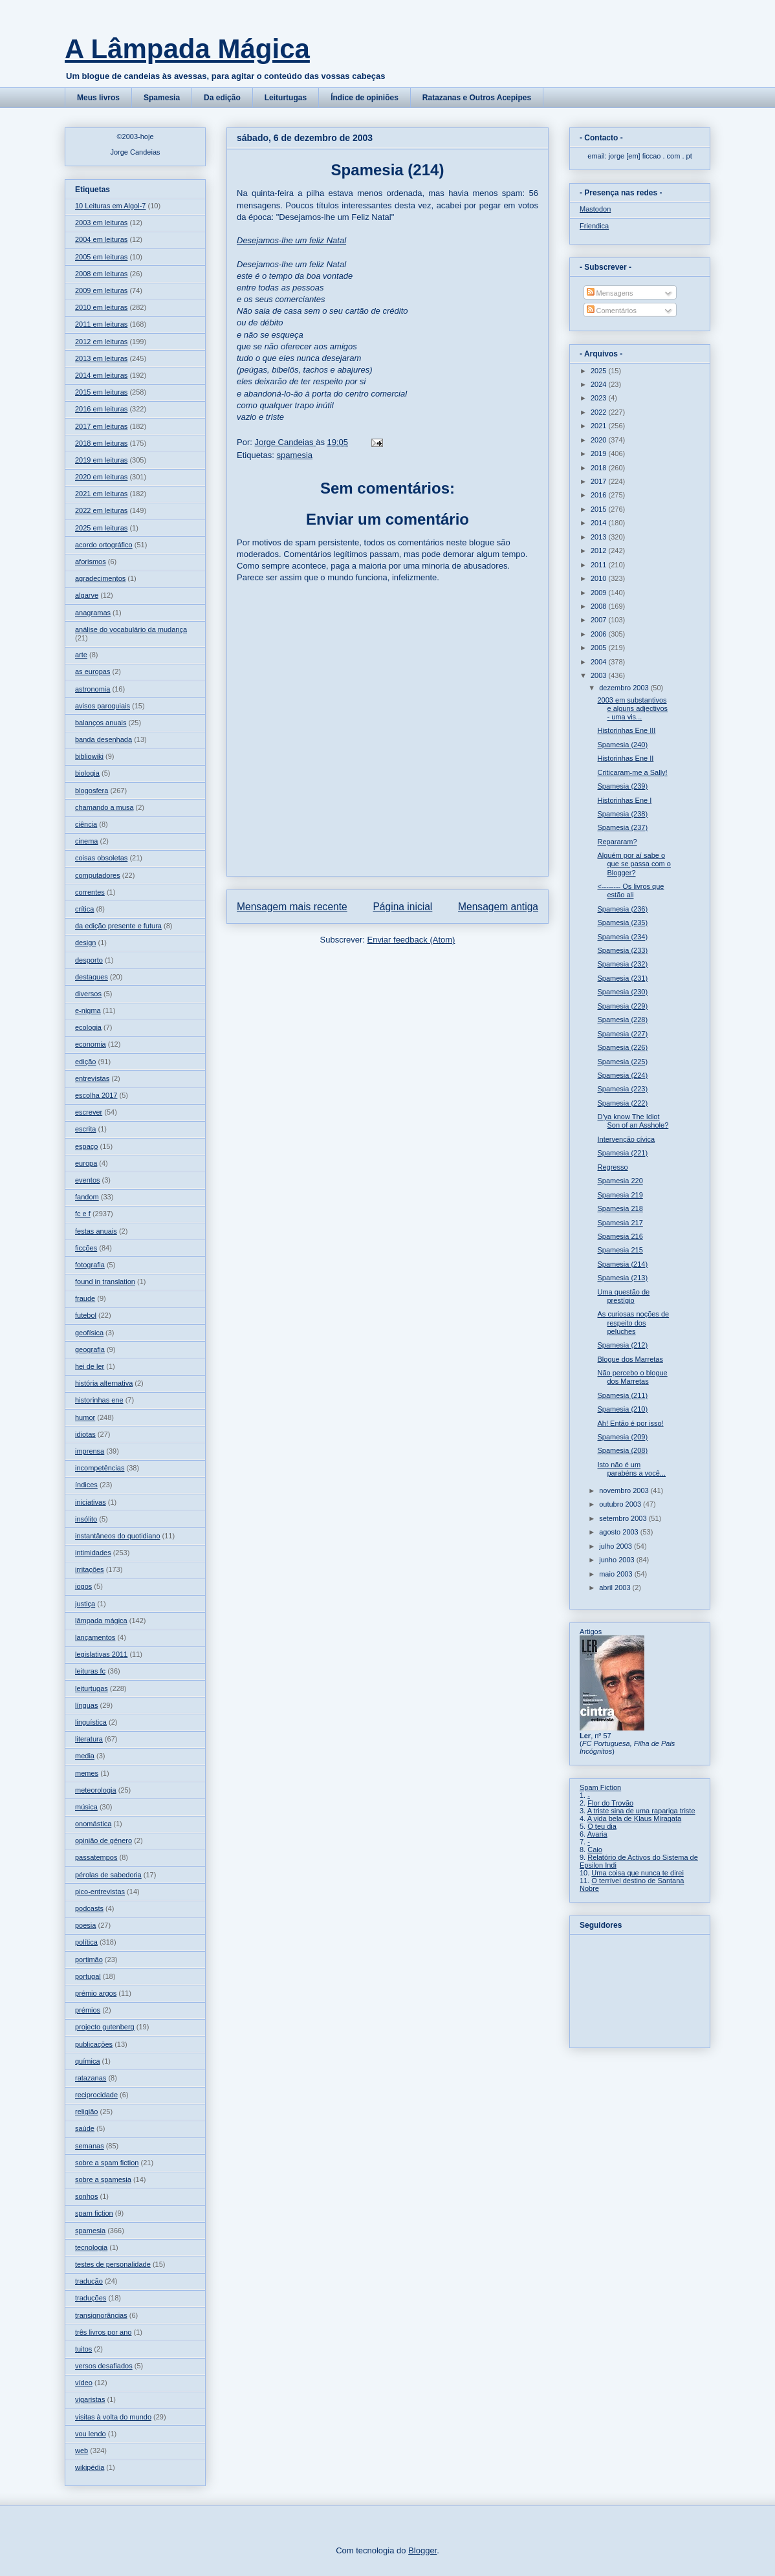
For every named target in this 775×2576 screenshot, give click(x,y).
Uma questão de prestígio (623, 1296)
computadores (97, 875)
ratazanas (90, 2078)
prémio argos (95, 1993)
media (84, 1756)
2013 (600, 537)
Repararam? (617, 842)
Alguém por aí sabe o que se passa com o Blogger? (633, 863)
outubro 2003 (621, 1504)
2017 (600, 481)
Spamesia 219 (619, 1195)
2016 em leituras (101, 409)
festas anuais (96, 1231)
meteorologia (95, 1790)
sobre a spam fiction (106, 2163)
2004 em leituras (101, 239)
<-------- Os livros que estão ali (630, 890)
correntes (90, 892)
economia (90, 1044)
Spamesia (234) (622, 937)
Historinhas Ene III (626, 730)
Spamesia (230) (622, 992)
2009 (600, 592)
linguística (91, 1722)
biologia (87, 773)
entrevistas (92, 1078)
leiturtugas (91, 1688)
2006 (600, 634)
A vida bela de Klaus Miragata (634, 1818)
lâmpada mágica (101, 1620)
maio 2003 (616, 1574)
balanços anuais (101, 722)
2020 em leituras (101, 477)
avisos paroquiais (102, 706)
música (86, 1807)
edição (85, 1061)
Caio (594, 1849)
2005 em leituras (101, 257)
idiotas (85, 1434)
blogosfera (91, 790)
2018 (600, 468)
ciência (86, 824)
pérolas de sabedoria (108, 1875)
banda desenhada (103, 739)
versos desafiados (104, 2366)
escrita (85, 1129)
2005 (600, 647)
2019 (600, 453)
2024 (600, 384)
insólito (86, 1519)
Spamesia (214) (622, 1264)
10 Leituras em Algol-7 (110, 206)
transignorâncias (101, 2315)
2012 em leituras (101, 341)
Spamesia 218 (619, 1208)
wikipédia (89, 2467)
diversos (88, 994)
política (86, 1942)
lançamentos (95, 1637)
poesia (85, 1925)
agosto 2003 (619, 1532)
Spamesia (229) (622, 1006)
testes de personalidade (113, 2264)
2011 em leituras (101, 324)
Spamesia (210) (622, 1409)
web (81, 2450)
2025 (600, 371)
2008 (600, 606)
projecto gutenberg (105, 2027)
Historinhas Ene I (624, 800)
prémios (87, 2010)
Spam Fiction (600, 1787)
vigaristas (90, 2399)
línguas (86, 1705)
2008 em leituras (101, 274)
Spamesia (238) (622, 814)
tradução (89, 2281)
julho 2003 (616, 1546)
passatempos (96, 1857)
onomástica (93, 1824)
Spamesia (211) (622, 1395)
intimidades (93, 1552)
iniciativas (90, 1502)
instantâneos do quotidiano (117, 1536)
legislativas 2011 (101, 1654)
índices (86, 1485)
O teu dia (602, 1826)
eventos (87, 1180)
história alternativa (104, 1383)
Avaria (597, 1834)
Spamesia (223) (622, 1089)
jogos (83, 1586)
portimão (89, 1959)
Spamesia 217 (619, 1223)
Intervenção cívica (626, 1139)
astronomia (92, 689)
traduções (90, 2298)
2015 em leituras (101, 392)
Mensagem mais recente (292, 906)
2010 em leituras (101, 307)
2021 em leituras (101, 493)
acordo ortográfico (104, 545)
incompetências (99, 1468)
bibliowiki (89, 756)
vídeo (84, 2382)
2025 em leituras (101, 528)
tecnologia (91, 2247)
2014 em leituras (101, 375)
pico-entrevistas (100, 1891)
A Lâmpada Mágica (187, 49)
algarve (86, 595)
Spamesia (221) (622, 1153)
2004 (600, 662)
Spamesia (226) (622, 1047)
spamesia (294, 455)
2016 (600, 495)
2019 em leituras (101, 460)
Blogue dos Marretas (630, 1359)
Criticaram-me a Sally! (632, 772)
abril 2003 (615, 1587)
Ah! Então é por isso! (630, 1423)
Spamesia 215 (619, 1250)
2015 (600, 509)
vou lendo (90, 2434)
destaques (91, 977)
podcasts (89, 1908)
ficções (86, 1248)
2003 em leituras (101, 222)
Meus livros (98, 97)
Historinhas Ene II (625, 758)
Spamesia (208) (622, 1450)
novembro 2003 (625, 1490)
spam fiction (94, 2213)
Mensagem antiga (498, 906)
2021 (600, 426)
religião (86, 2111)
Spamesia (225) (622, 1061)
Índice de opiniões (364, 97)
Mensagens (610, 293)
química (87, 2061)
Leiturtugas (286, 97)
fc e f (83, 1213)
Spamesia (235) (622, 922)
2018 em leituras (101, 443)
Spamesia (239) (622, 786)
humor (85, 1417)
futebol (85, 1315)
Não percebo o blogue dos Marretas (632, 1377)
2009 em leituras (101, 290)
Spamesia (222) (622, 1103)
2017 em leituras (101, 426)
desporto (89, 960)
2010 (600, 578)
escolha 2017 (96, 1095)
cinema (86, 841)
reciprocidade (96, 2095)
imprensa (89, 1451)
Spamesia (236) (622, 909)
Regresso (612, 1167)
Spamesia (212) (622, 1345)
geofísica (89, 1333)
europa (86, 1163)
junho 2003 (618, 1560)
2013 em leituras (101, 358)
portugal (88, 1976)
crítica (84, 909)
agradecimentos (100, 578)
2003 (600, 675)
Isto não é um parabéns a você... (631, 1469)
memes (86, 1773)
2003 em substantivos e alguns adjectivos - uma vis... (632, 708)
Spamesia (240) (622, 744)
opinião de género (103, 1840)
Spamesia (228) (622, 1019)
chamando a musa (104, 807)
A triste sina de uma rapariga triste (641, 1811)
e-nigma (88, 1010)
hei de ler (89, 1366)
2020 (600, 440)
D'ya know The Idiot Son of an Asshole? (632, 1121)
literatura (89, 1739)
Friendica (594, 226)
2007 (600, 620)
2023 (600, 398)
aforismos (90, 561)
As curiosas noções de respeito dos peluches (633, 1322)
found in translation (105, 1281)
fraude (85, 1298)
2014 (600, 523)
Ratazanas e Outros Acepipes (476, 97)
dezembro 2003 (625, 688)
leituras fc (90, 1671)
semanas (89, 2146)
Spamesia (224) (622, 1075)
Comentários (612, 310)
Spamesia (162, 97)
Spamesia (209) (622, 1437)
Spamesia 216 (619, 1236)
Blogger (422, 2550)
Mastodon (595, 209)
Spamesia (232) (622, 964)
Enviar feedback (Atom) (411, 939)
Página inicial (402, 906)
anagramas (93, 613)
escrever (88, 1112)
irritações (89, 1569)
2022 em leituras (101, 510)
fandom (87, 1197)
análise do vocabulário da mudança (131, 629)
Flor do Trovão (610, 1803)
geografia (90, 1349)
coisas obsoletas (101, 858)
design (85, 942)
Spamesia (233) (622, 950)
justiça (85, 1604)
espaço (86, 1146)
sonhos (86, 2196)
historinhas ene (99, 1400)
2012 (600, 550)
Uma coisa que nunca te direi (637, 1873)
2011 (600, 565)
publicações (94, 2044)
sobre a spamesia (103, 2179)
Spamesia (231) (622, 978)
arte (81, 655)
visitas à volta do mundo (113, 2417)
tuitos (83, 2349)
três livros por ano (103, 2332)
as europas (92, 671)
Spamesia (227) (622, 1034)
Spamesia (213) (622, 1278)
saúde (84, 2128)
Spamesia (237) (622, 827)
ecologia (88, 1027)
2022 (600, 412)
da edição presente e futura (118, 926)
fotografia (90, 1265)
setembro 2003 (623, 1518)
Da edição (222, 97)
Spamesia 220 (619, 1180)
